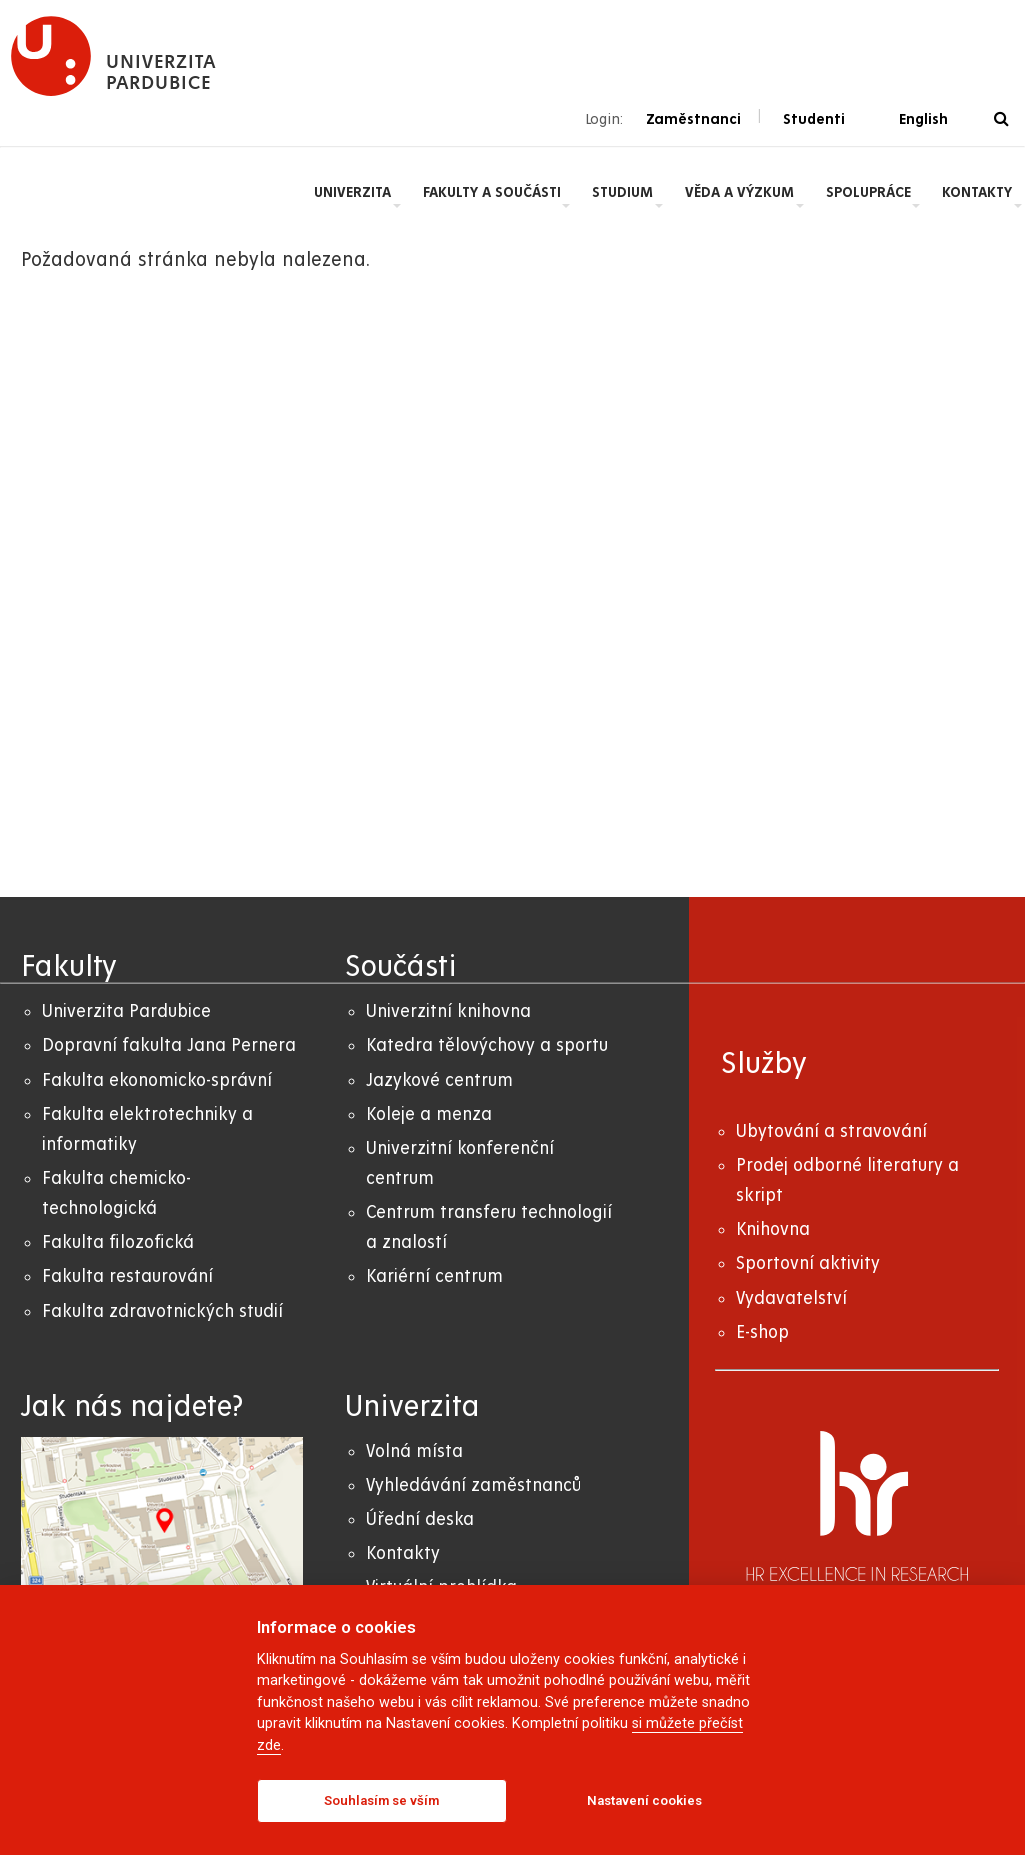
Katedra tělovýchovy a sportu (487, 1045)
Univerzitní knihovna (448, 1011)
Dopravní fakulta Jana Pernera (169, 1045)
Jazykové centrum (439, 1080)
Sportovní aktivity (808, 1263)
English (923, 119)
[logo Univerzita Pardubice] (114, 56)
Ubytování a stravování (831, 1131)
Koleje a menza (429, 1114)
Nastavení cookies (644, 1800)
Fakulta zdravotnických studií (162, 1311)
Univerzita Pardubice (126, 1011)
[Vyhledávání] (1001, 119)
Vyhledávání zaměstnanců (473, 1485)
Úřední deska (420, 1519)
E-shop (762, 1332)
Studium (622, 192)
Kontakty (977, 192)
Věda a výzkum (739, 192)
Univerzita (352, 192)
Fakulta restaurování (127, 1276)
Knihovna (773, 1229)
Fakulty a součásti (492, 192)
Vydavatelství (791, 1298)
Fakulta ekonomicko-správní (157, 1080)
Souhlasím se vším (381, 1800)
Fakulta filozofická (118, 1242)
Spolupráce (868, 192)
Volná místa (414, 1451)
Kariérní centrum (434, 1276)
